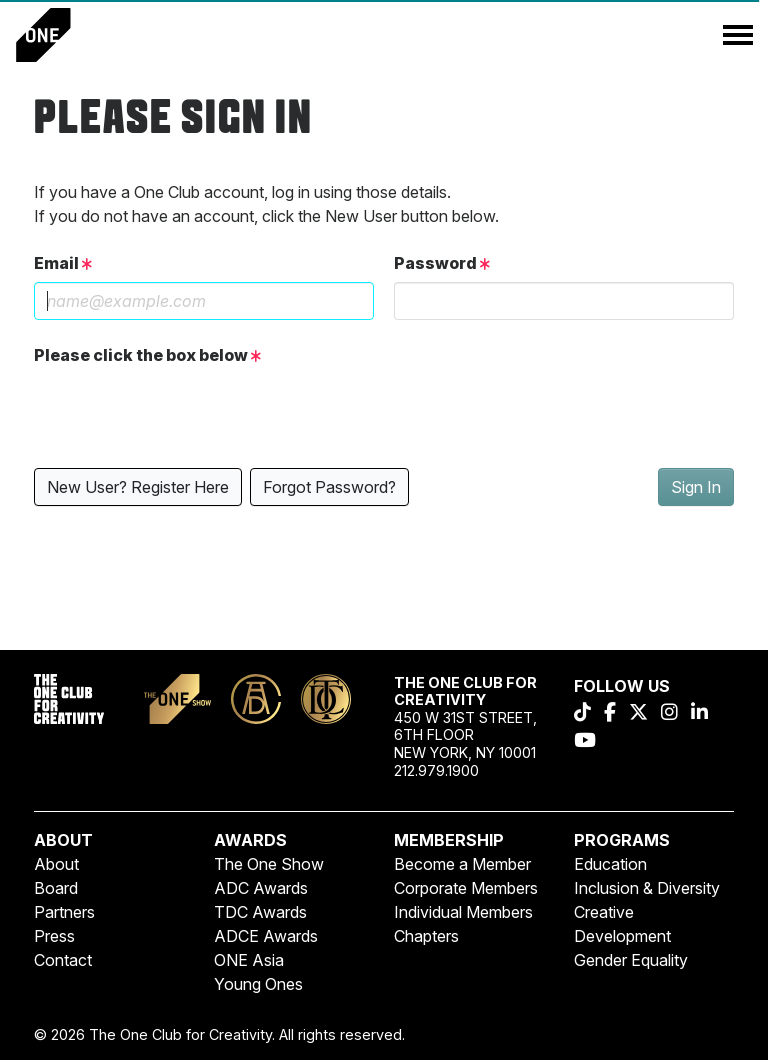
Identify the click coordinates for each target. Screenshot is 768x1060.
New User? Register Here (138, 487)
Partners (64, 912)
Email (63, 263)
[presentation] (186, 413)
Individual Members (463, 912)
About (56, 864)
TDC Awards (260, 912)
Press (54, 936)
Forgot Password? (329, 487)
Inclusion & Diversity (647, 888)
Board (56, 888)
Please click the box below (147, 355)
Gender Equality (631, 960)
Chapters (426, 936)
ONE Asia (249, 960)
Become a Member (462, 864)
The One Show (269, 864)
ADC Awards (261, 888)
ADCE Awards (266, 936)
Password (442, 263)
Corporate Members (466, 888)
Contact (63, 960)
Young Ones (258, 984)
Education (610, 864)
